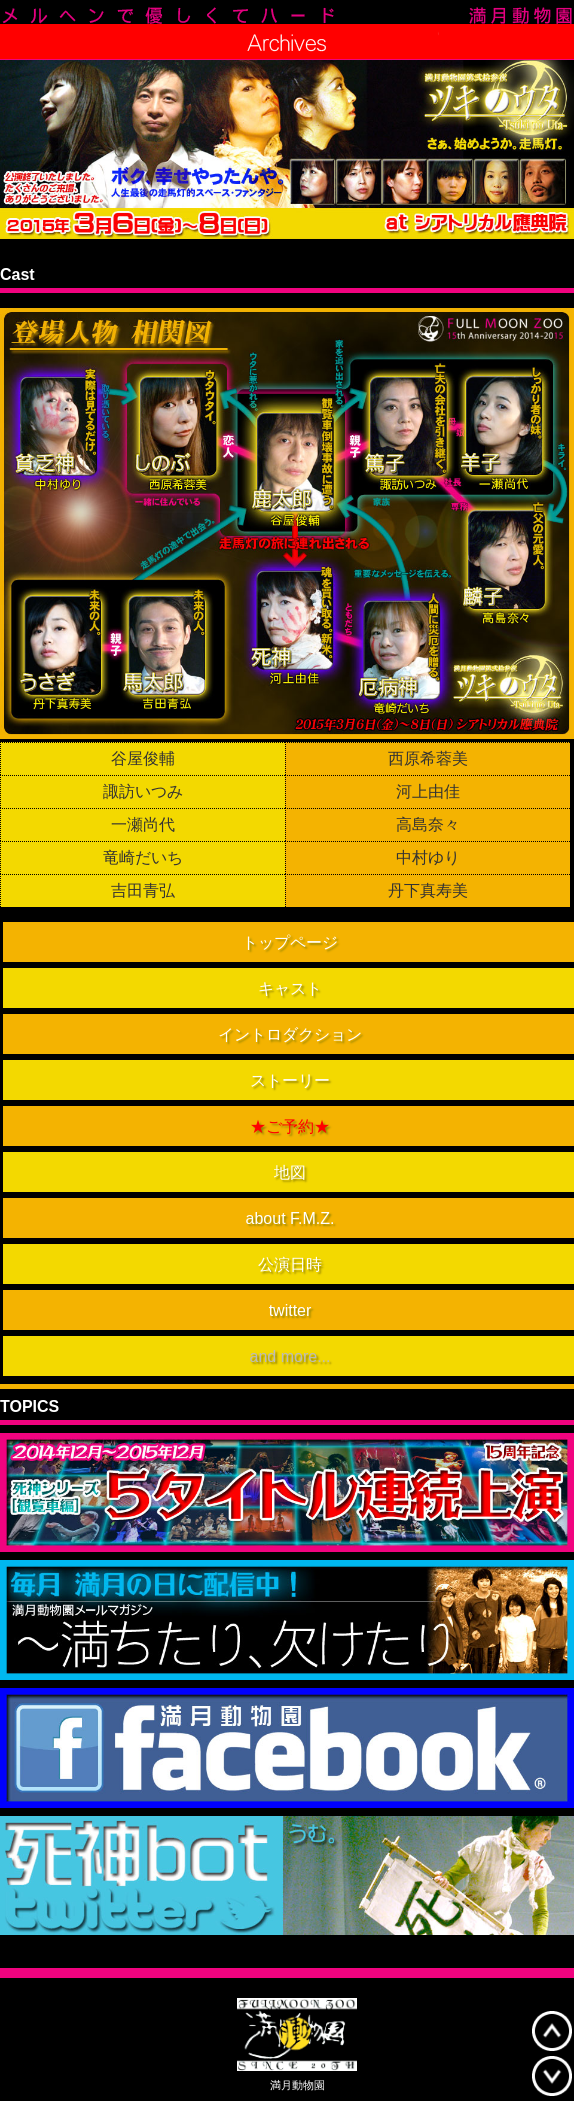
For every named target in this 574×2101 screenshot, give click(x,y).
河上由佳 (428, 792)
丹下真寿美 (428, 891)
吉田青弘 (143, 891)
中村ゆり (428, 858)
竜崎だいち (143, 858)
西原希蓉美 (428, 759)
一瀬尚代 (143, 825)
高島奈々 (428, 825)
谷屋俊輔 (143, 759)
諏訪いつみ (143, 792)
